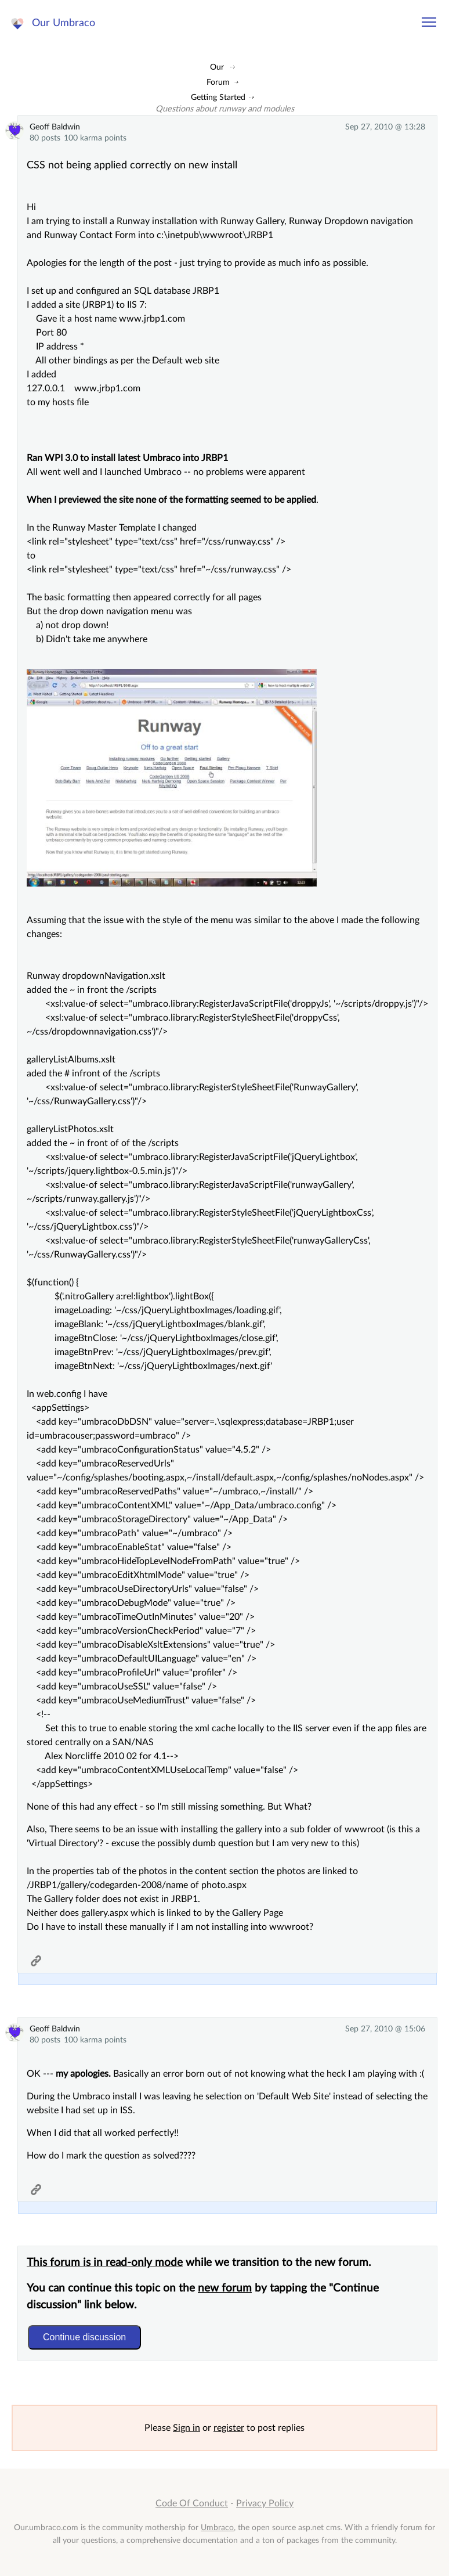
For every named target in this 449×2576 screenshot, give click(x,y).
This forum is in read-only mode (105, 2262)
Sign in (186, 2428)
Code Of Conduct (191, 2503)
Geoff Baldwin (55, 127)
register (228, 2428)
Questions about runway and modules (224, 109)
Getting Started (218, 97)
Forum (218, 82)
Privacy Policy (265, 2503)
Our (217, 67)
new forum (225, 2288)
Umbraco (217, 2527)
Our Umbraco (63, 22)
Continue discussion (84, 2337)
